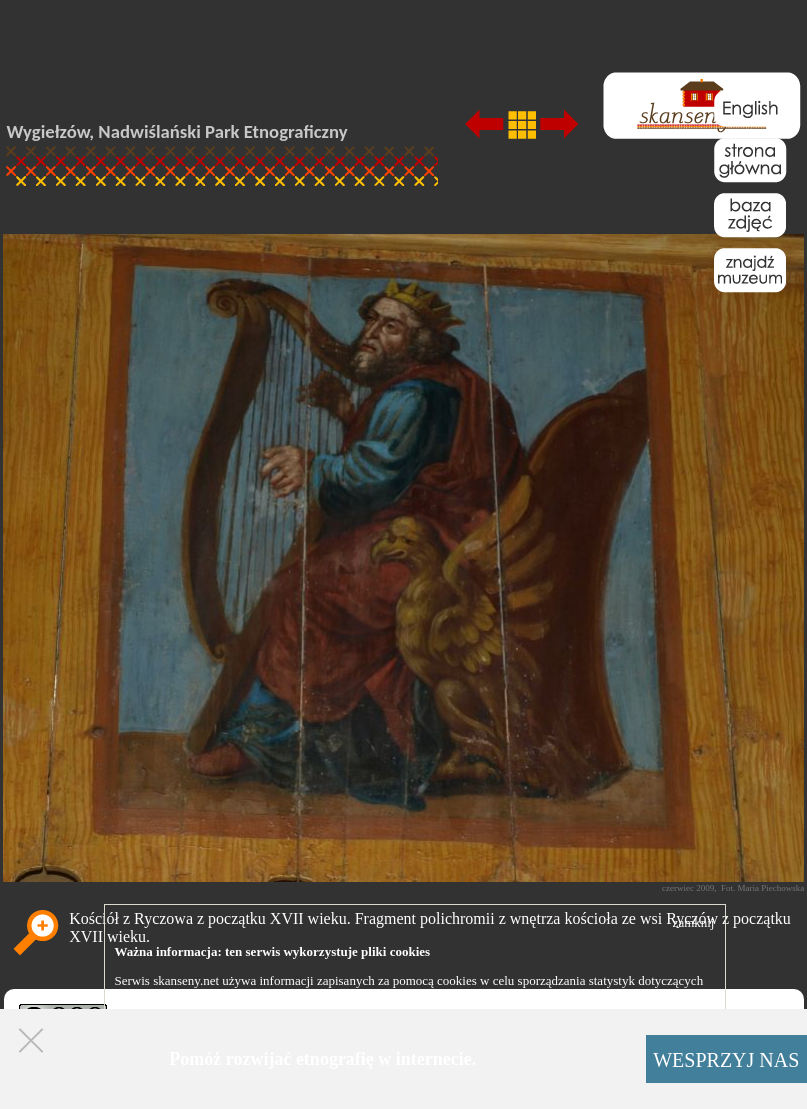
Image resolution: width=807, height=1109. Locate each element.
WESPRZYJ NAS (726, 1060)
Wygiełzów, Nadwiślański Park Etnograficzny (177, 131)
